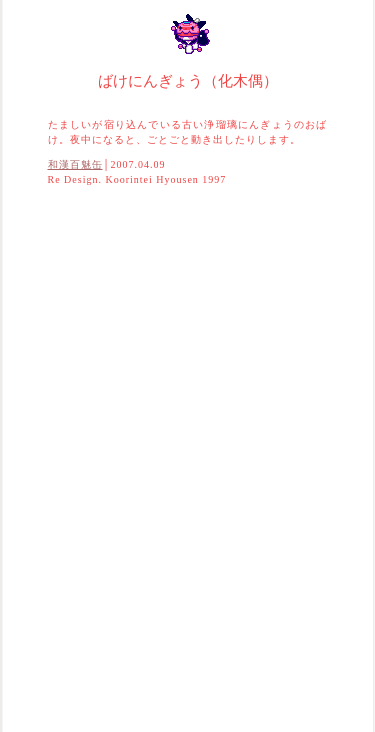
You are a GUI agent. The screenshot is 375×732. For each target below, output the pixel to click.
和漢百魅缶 (75, 164)
